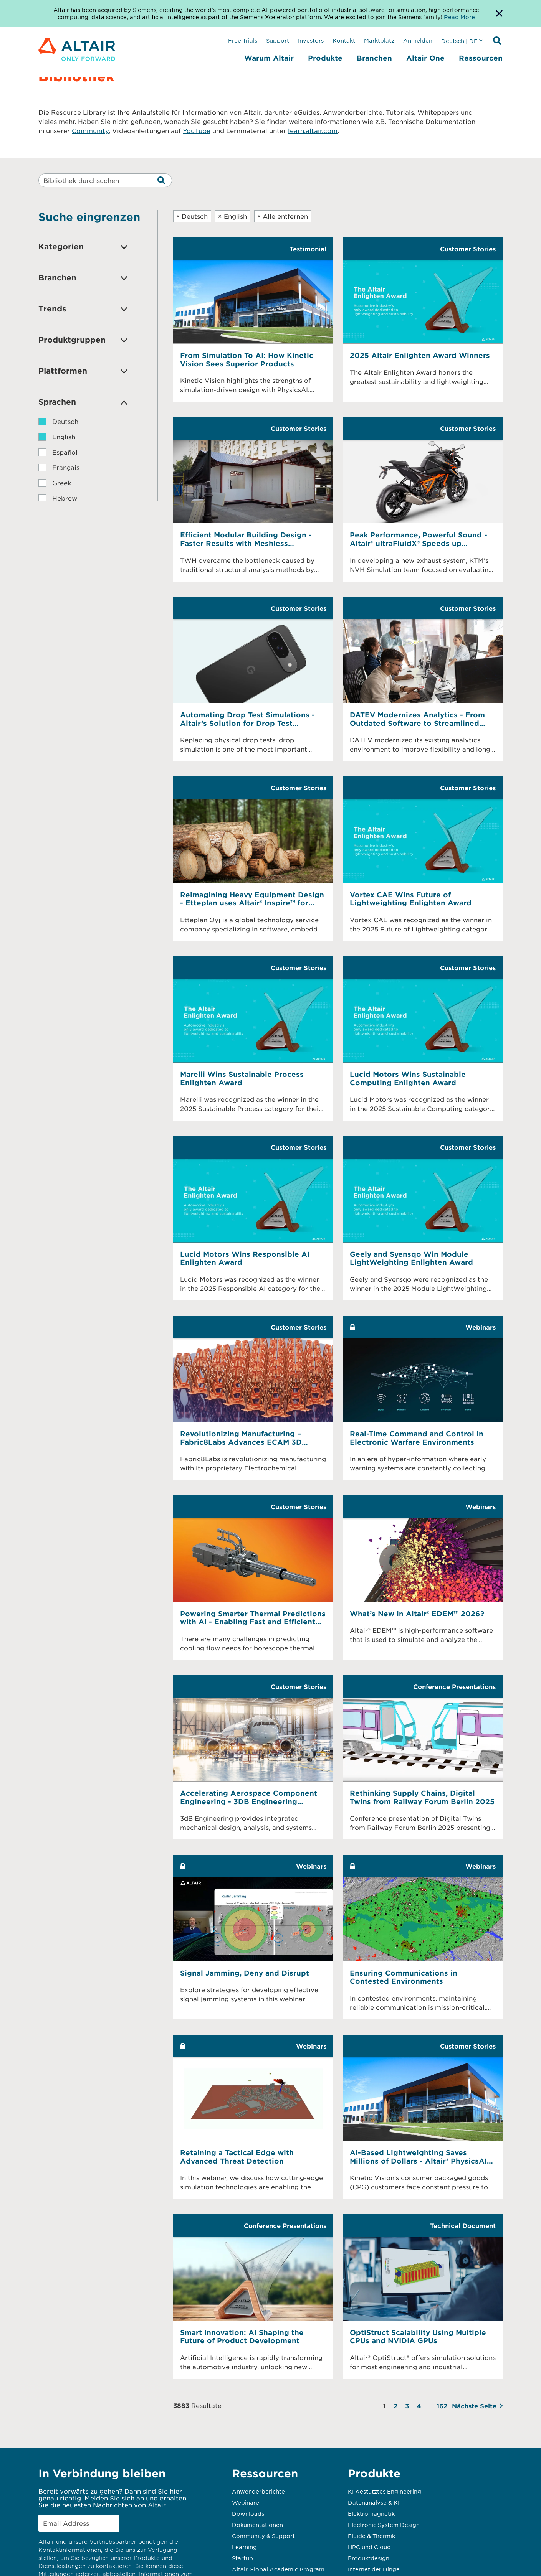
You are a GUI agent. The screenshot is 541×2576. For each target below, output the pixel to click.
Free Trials (242, 40)
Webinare (245, 2502)
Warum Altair (269, 58)
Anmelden (417, 40)
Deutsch (192, 216)
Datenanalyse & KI (373, 2502)
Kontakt (344, 40)
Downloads (248, 2513)
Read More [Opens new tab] (459, 16)
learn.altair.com (313, 130)
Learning (244, 2546)
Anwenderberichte (258, 2491)
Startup (242, 2558)
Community (90, 130)
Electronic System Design (384, 2524)
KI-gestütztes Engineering (384, 2491)
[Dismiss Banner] (499, 13)
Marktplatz (379, 40)
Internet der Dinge (374, 2569)
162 (442, 2406)
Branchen (374, 58)
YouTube (196, 130)
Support (277, 40)
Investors (311, 40)
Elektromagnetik (371, 2513)
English (232, 216)
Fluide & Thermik (371, 2535)
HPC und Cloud (369, 2546)
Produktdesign (368, 2558)
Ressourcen (481, 58)
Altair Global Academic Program (278, 2569)
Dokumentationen (257, 2524)
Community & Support (263, 2535)
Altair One (425, 58)
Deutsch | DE (459, 41)
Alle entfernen (283, 216)
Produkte (325, 58)
